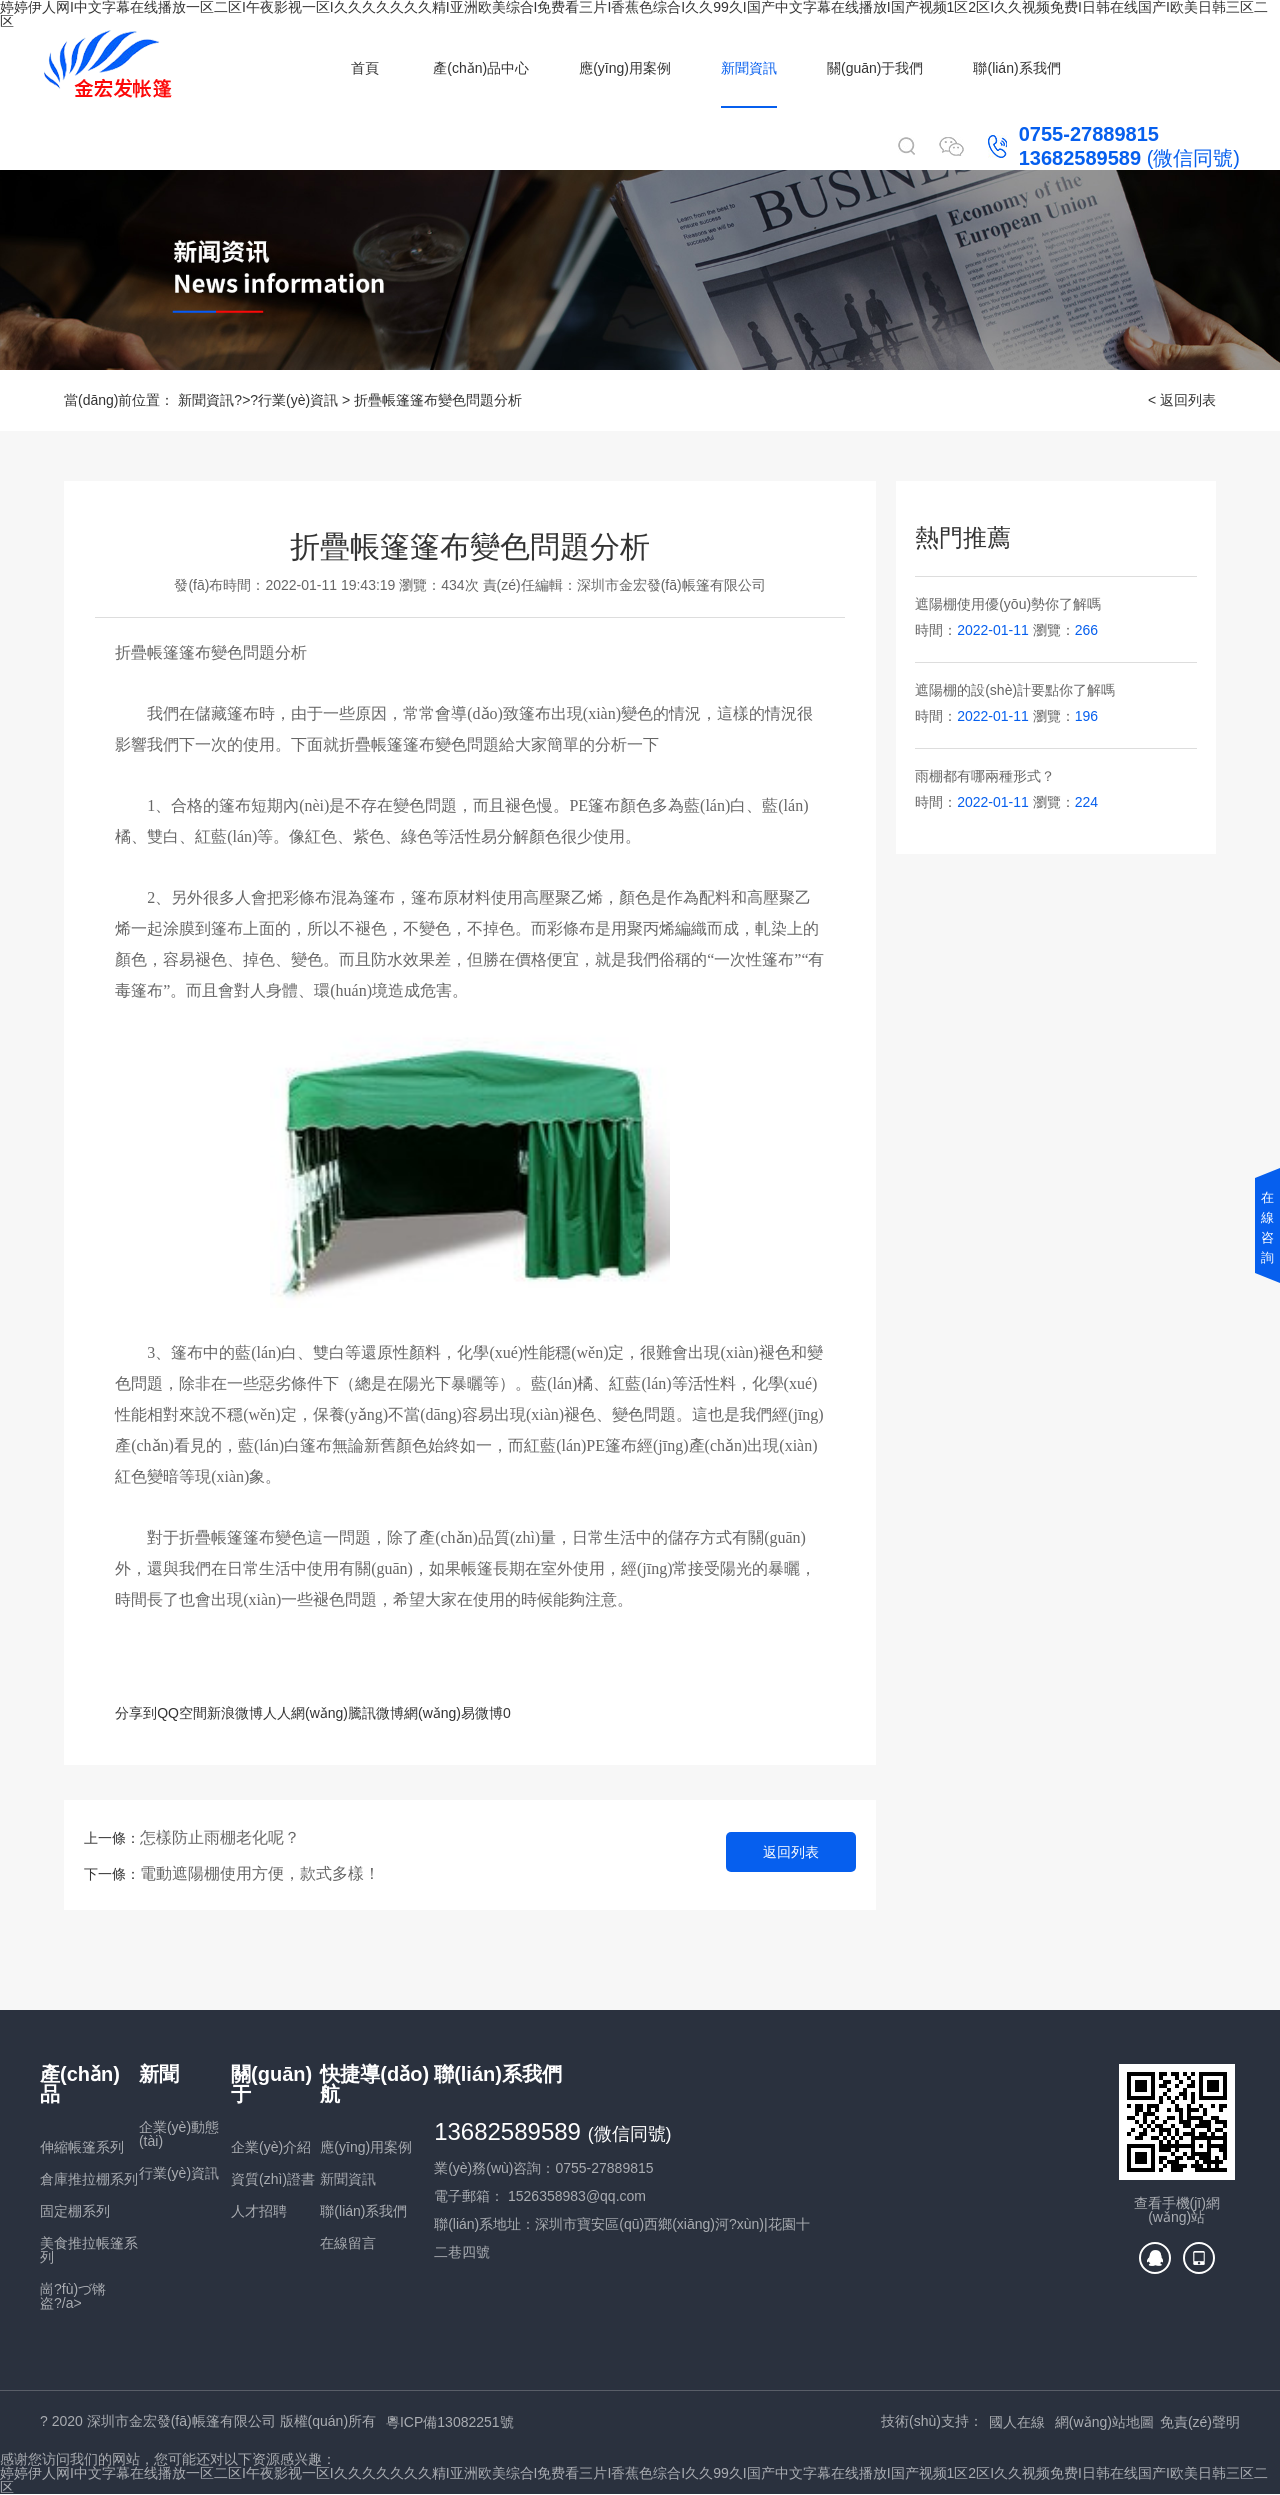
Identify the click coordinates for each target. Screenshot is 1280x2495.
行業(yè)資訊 (298, 400)
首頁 (365, 68)
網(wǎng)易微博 (453, 1713)
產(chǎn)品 (80, 2084)
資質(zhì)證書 (273, 2179)
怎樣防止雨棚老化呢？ (220, 1837)
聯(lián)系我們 (1016, 68)
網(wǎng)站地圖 (1104, 2422)
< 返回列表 (1182, 400)
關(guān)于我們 (875, 68)
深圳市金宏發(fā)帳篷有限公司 (671, 585)
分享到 (136, 1713)
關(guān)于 (271, 2084)
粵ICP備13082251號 (450, 2422)
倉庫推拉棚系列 (89, 2179)
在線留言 (348, 2243)
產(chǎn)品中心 (481, 68)
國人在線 (1017, 2422)
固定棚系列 (75, 2211)
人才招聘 (259, 2211)
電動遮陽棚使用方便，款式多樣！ (260, 1873)
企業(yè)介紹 (271, 2147)
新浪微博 (235, 1713)
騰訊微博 (376, 1713)
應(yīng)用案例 (625, 68)
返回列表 (791, 1852)
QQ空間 (182, 1713)
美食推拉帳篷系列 (89, 2250)
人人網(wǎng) (305, 1713)
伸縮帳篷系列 (82, 2147)
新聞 (159, 2074)
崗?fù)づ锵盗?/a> (73, 2296)
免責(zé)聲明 (1200, 2422)
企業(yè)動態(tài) (179, 2134)
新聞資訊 (749, 68)
